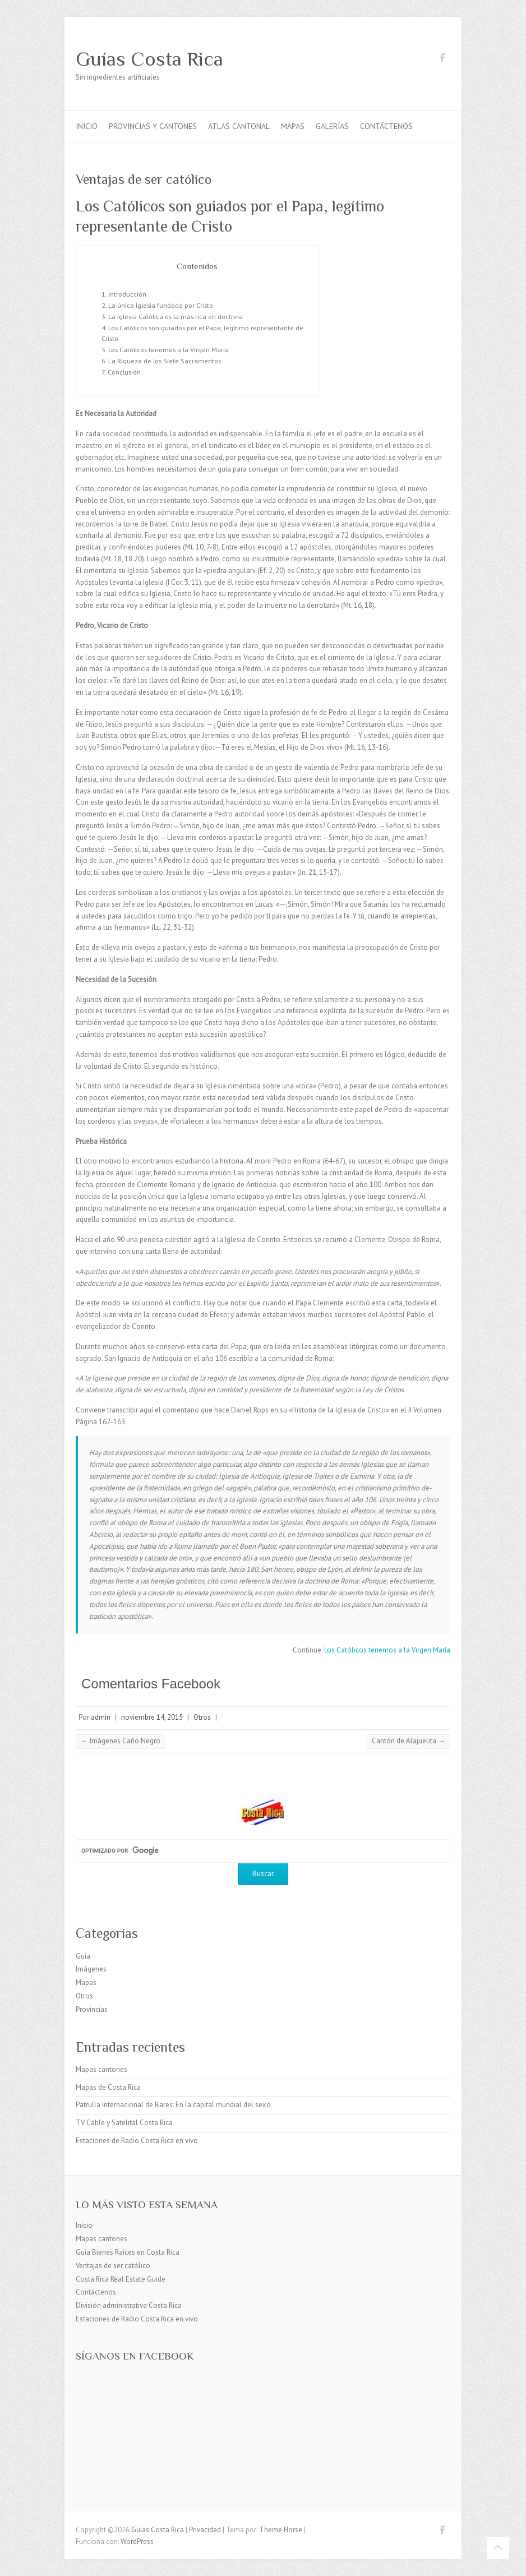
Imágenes (91, 1969)
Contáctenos (386, 126)
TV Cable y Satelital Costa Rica (124, 2122)
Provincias (92, 2009)
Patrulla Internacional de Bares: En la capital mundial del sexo (173, 2104)
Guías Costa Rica (149, 59)
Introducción (127, 293)
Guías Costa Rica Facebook (441, 59)
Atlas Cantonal (239, 126)
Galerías (332, 126)
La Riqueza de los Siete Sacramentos (164, 360)
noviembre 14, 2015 (152, 1717)
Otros (202, 1717)
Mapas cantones (101, 2069)
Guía (83, 1956)
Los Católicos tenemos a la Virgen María (168, 349)
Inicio (87, 126)
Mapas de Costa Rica (108, 2087)
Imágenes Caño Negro (120, 1741)
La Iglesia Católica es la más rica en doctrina (175, 316)
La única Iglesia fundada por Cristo (160, 305)
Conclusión (124, 371)
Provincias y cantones (153, 126)
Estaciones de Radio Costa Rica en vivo (137, 2140)
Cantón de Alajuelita (408, 1741)
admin (100, 1717)
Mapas (292, 126)
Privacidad (205, 2530)
